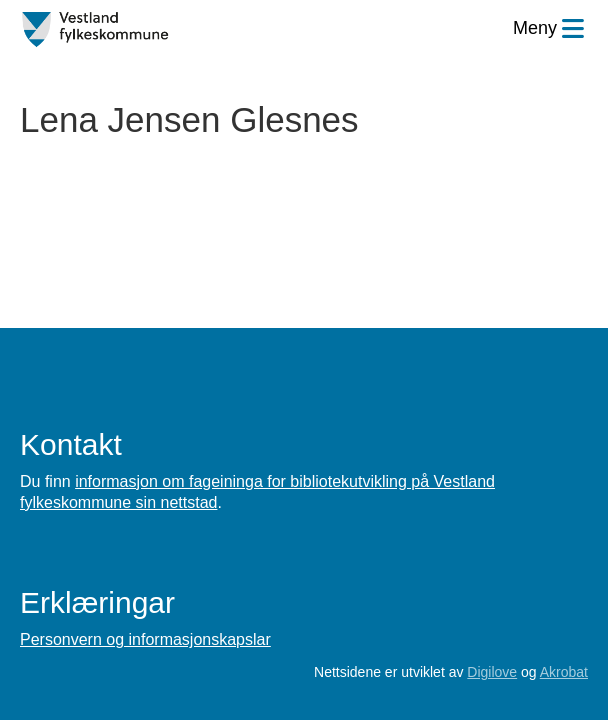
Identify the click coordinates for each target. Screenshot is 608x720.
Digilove (492, 672)
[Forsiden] (95, 30)
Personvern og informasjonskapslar (145, 639)
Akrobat (564, 672)
